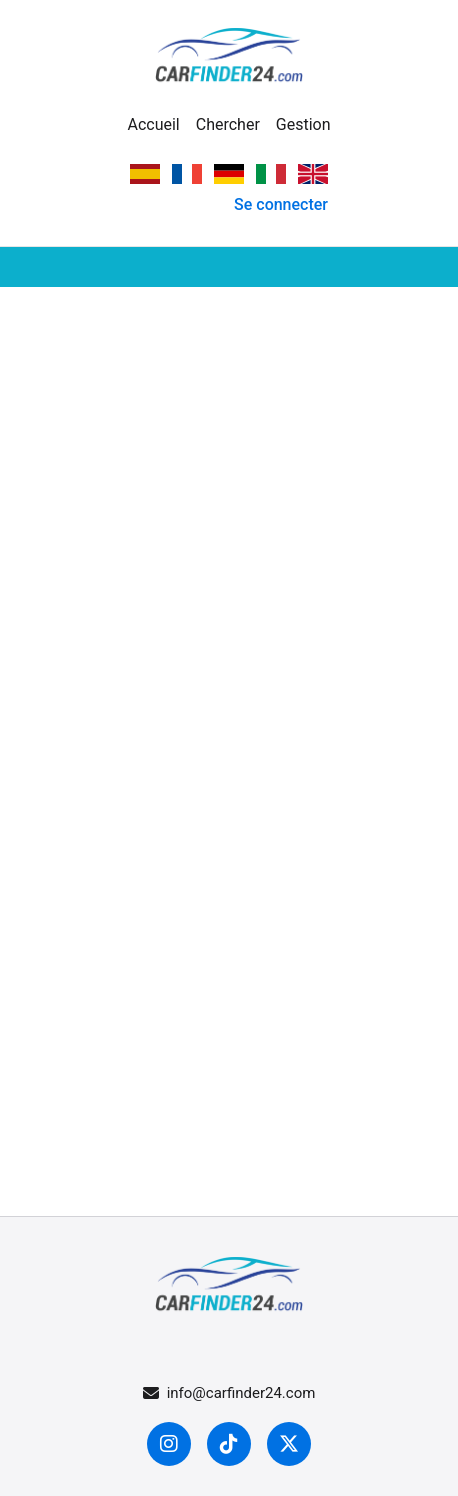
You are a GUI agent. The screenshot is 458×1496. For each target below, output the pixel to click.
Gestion (303, 124)
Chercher (228, 124)
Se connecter (281, 204)
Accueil (153, 124)
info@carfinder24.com (229, 1393)
